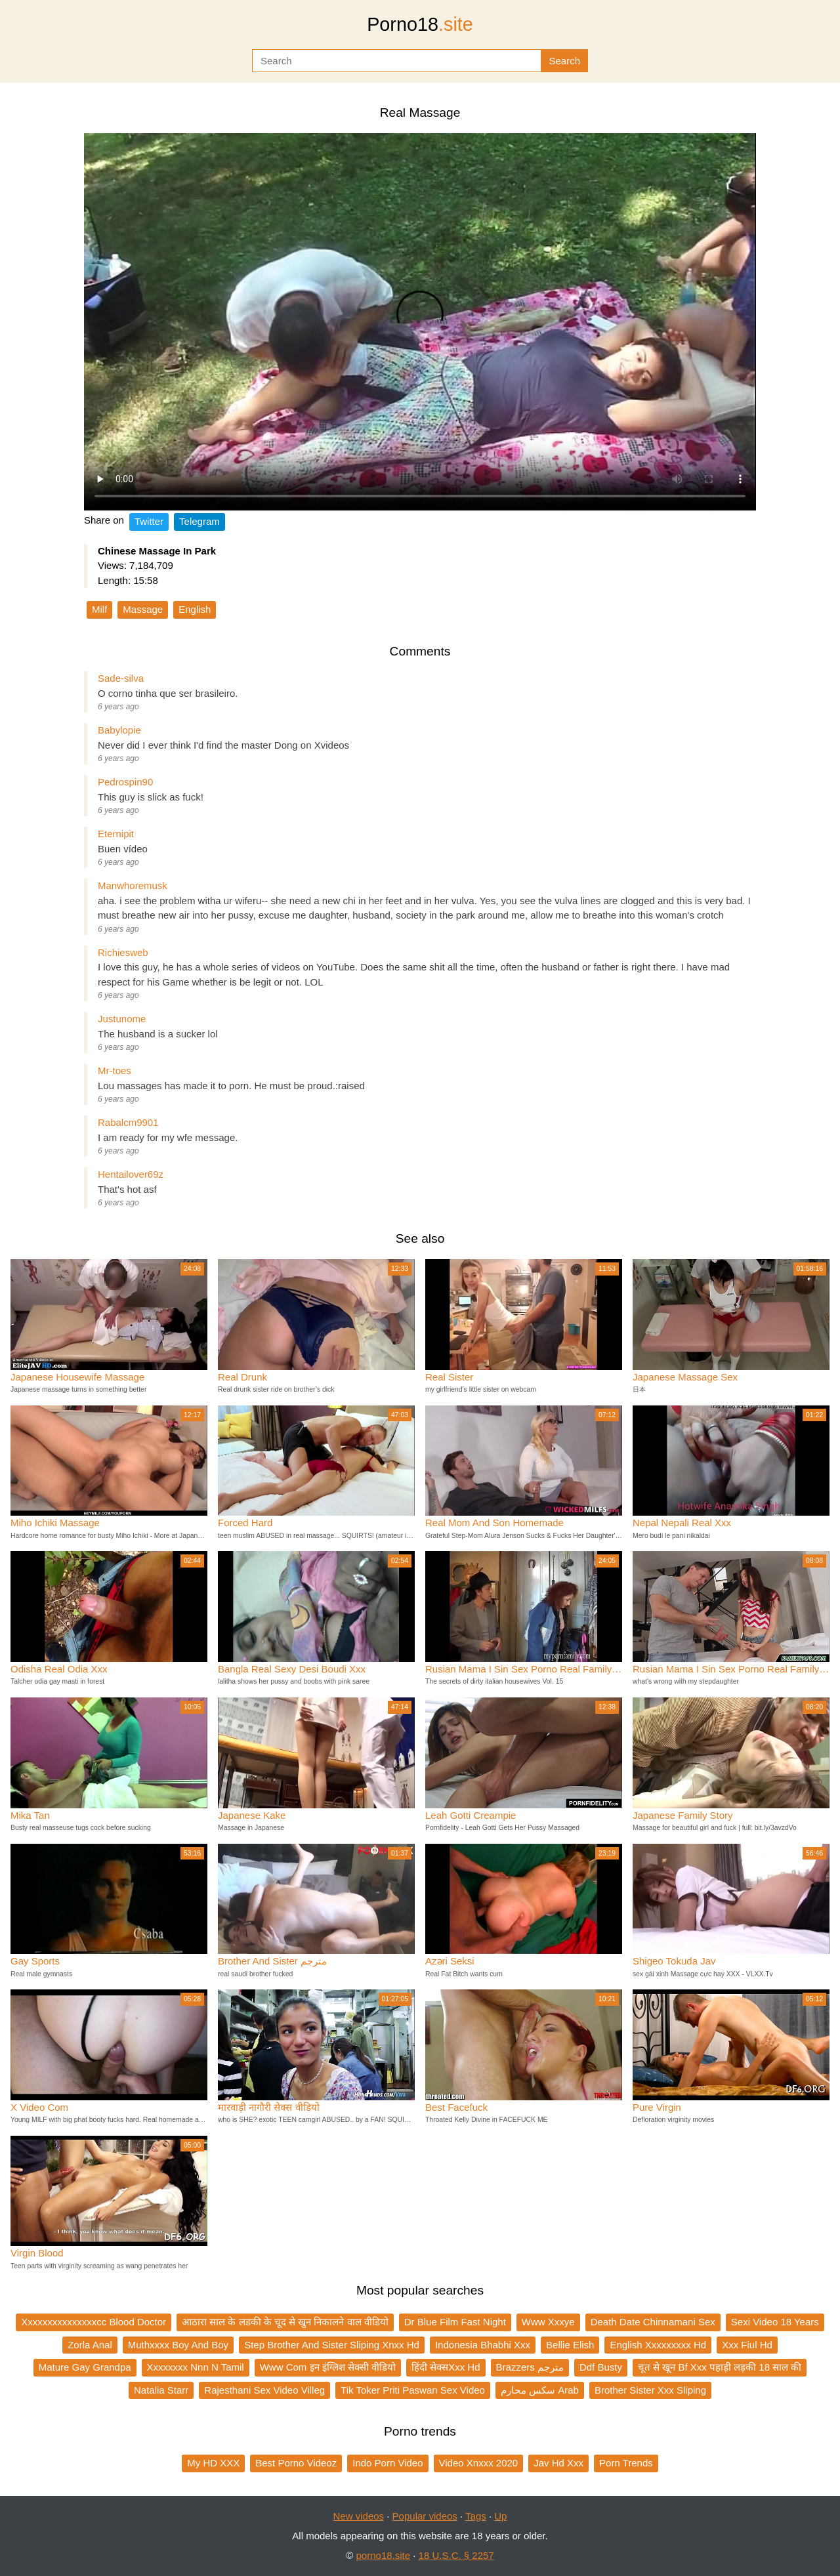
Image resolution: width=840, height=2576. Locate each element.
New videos (359, 2516)
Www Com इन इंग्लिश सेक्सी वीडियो (328, 2367)
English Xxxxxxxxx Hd (658, 2344)
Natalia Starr (161, 2390)
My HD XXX (213, 2462)
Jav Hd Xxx (558, 2462)
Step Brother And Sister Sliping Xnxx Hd (331, 2344)
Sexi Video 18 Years (775, 2321)
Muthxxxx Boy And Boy (178, 2344)
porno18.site (383, 2555)
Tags (475, 2516)
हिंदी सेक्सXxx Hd (445, 2367)
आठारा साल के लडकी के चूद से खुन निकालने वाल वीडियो (285, 2321)
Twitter (149, 521)
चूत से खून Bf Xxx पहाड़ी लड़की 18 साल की (719, 2367)
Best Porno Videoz (296, 2462)
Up (500, 2516)
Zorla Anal (90, 2344)
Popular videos (424, 2516)
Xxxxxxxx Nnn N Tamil (195, 2367)
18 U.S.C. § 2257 (456, 2555)
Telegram (199, 521)
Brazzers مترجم (530, 2367)
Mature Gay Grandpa (85, 2367)
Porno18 (420, 24)
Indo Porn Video (387, 2462)
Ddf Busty (600, 2367)
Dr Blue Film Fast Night (455, 2321)
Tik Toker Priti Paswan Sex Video (413, 2390)
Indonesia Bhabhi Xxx (482, 2344)
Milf (99, 609)
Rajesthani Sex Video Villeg (264, 2390)
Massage (143, 609)
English (194, 609)
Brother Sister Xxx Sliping (650, 2390)
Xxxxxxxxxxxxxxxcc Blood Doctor (93, 2321)
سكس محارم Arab (540, 2390)
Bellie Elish (570, 2344)
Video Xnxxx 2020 (478, 2462)
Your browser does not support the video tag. (420, 321)
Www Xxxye (548, 2321)
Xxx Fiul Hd (747, 2344)
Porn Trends (626, 2462)
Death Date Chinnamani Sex (653, 2321)
